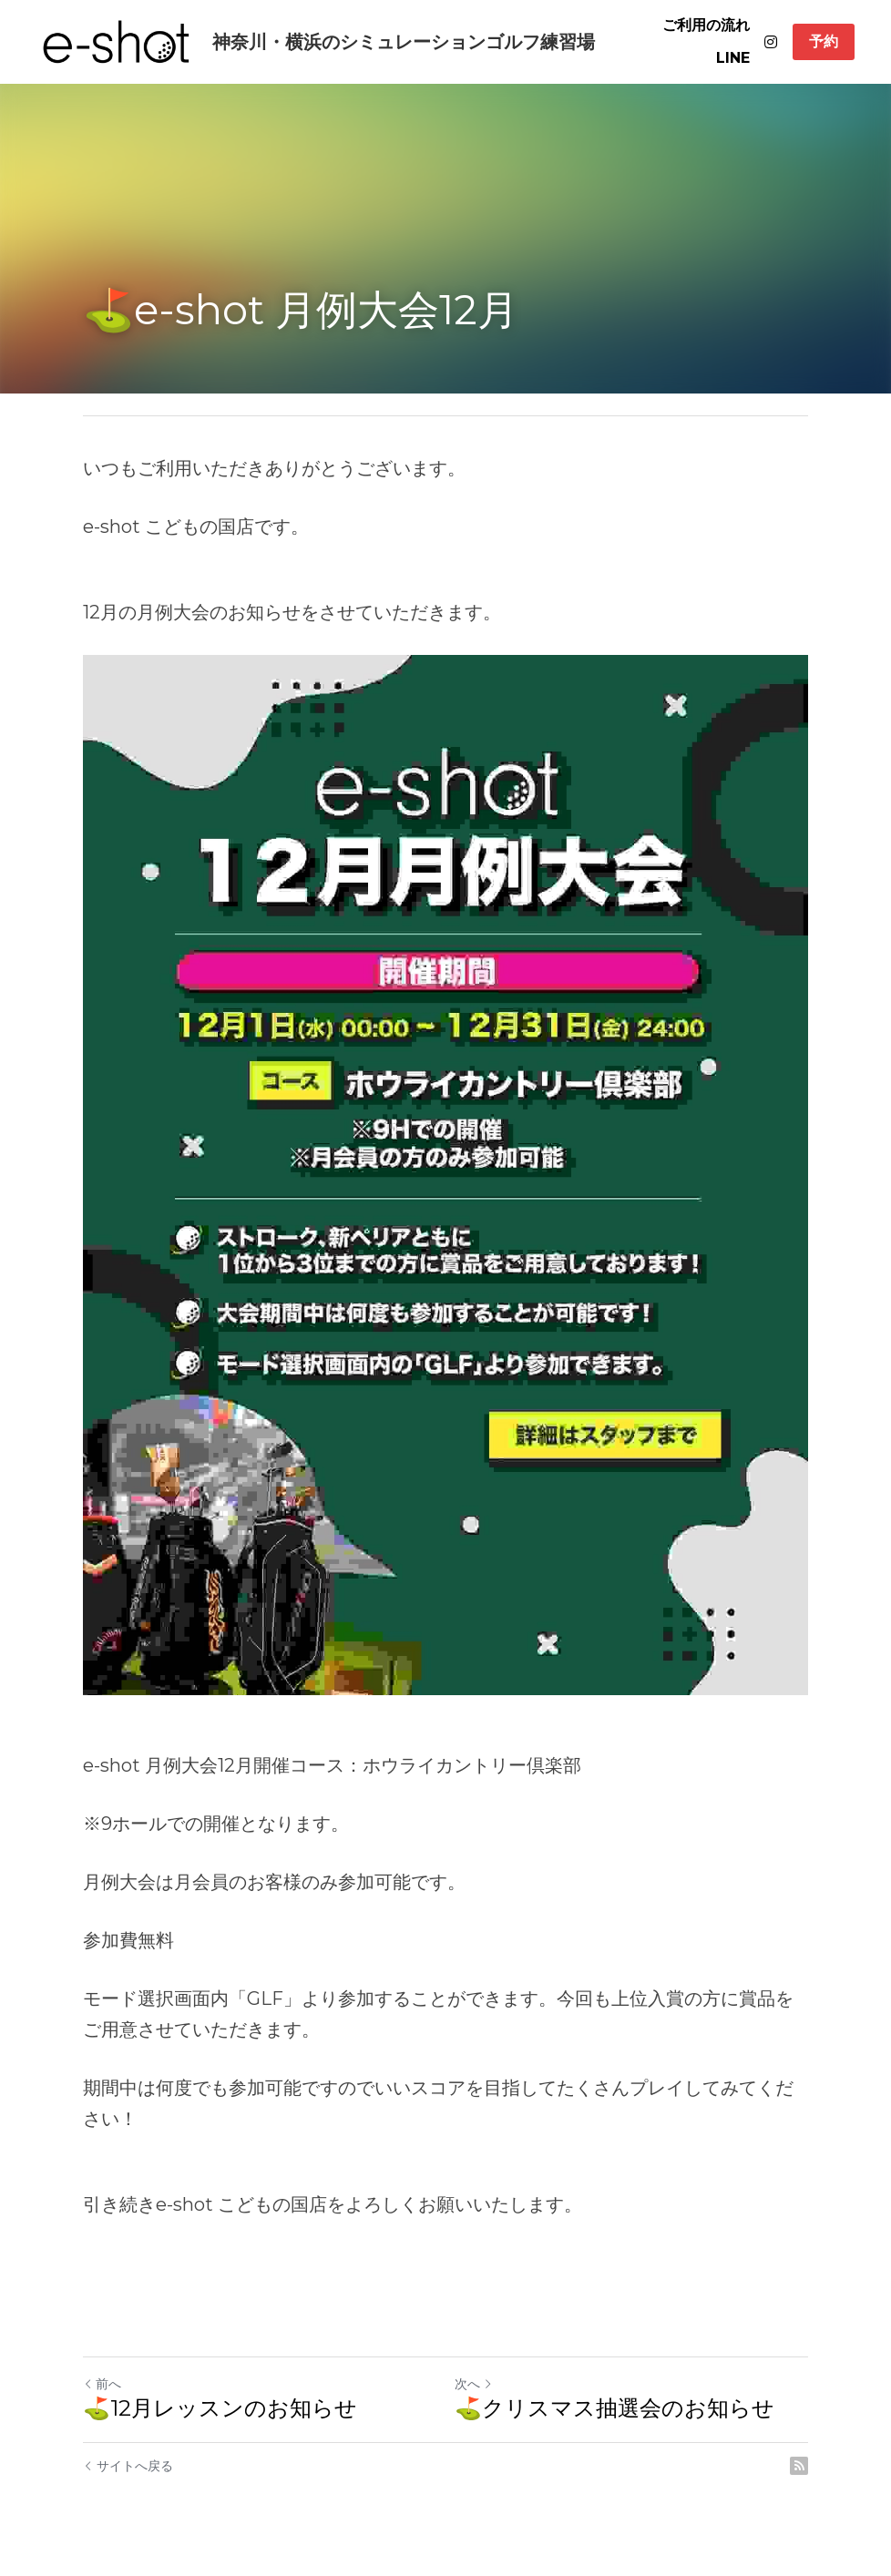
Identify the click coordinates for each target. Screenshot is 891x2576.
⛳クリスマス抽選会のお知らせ (614, 2408)
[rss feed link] (799, 2466)
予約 (823, 41)
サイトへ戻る (128, 2466)
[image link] (117, 40)
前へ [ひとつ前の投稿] (102, 2384)
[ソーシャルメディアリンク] (770, 42)
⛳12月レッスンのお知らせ (220, 2408)
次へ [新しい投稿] (474, 2384)
